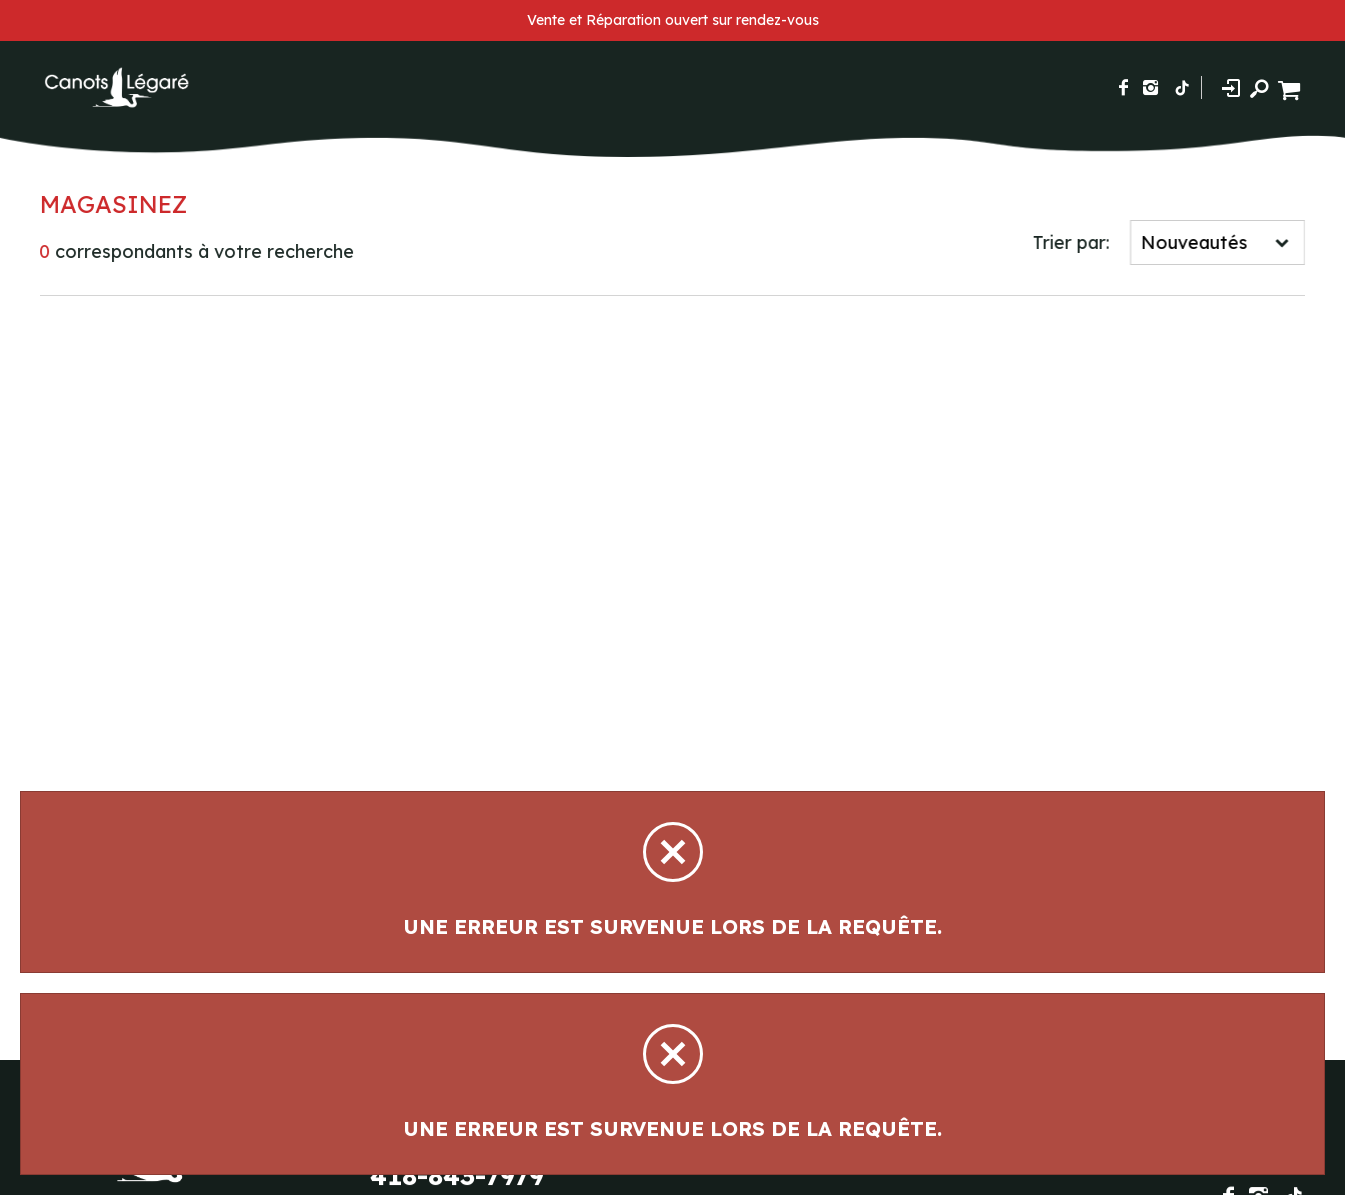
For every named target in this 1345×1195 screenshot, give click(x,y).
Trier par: (1073, 242)
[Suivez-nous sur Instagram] (1150, 87)
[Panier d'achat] (1291, 87)
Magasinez (111, 204)
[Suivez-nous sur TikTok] (1182, 87)
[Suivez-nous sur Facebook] (1123, 87)
